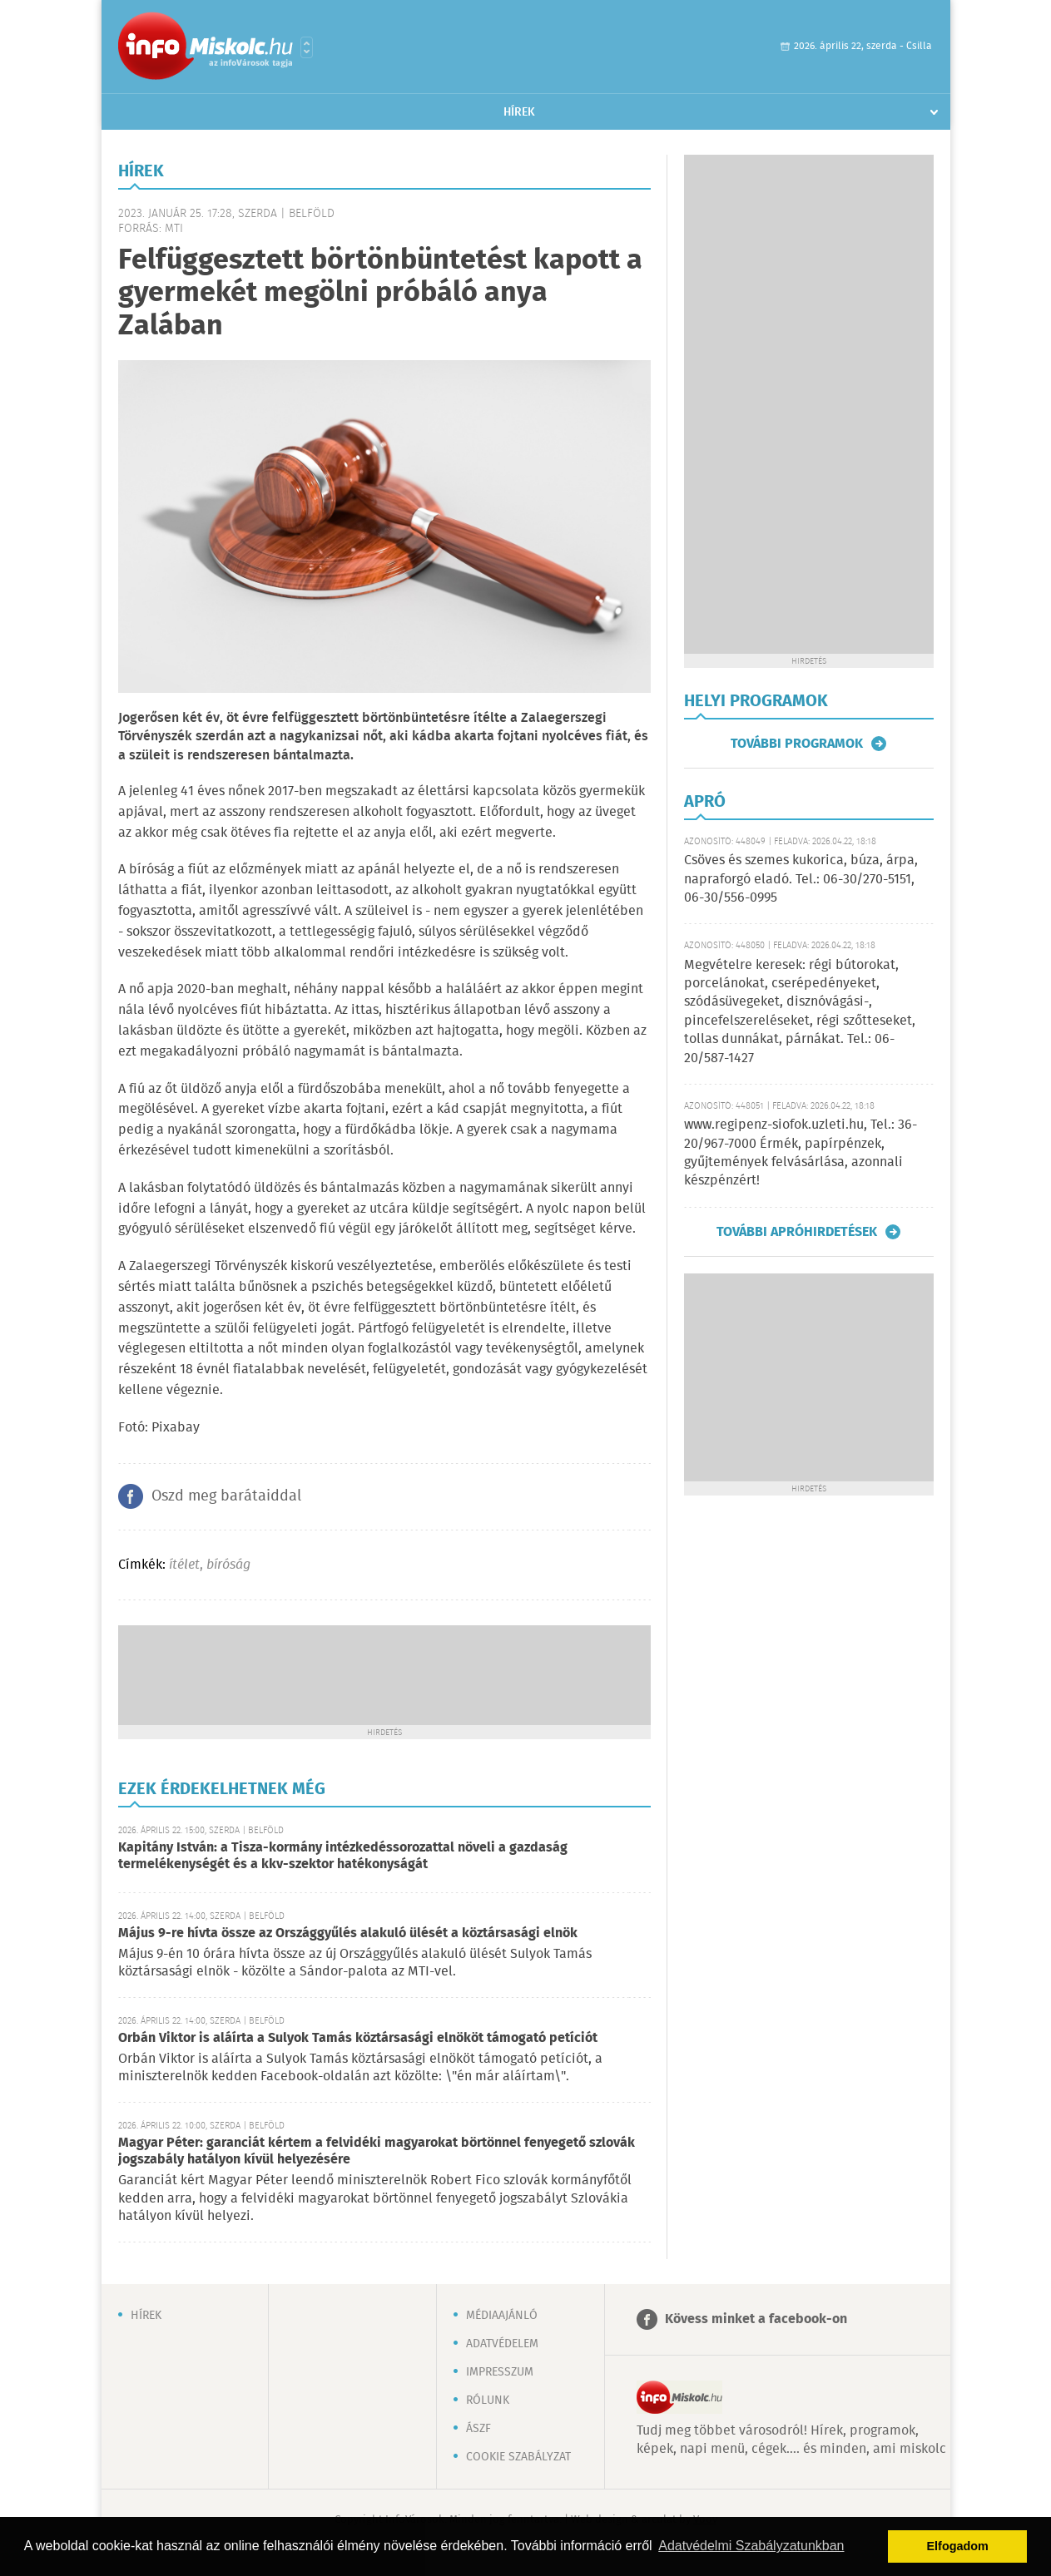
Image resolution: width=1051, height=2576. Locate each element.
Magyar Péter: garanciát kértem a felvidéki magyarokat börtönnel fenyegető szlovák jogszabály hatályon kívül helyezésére (376, 2151)
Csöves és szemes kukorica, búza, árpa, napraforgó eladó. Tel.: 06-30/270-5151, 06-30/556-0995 (801, 879)
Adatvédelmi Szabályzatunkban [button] (751, 2546)
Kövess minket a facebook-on (756, 2319)
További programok (797, 743)
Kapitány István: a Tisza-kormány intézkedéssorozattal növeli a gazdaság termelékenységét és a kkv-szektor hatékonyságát (343, 1856)
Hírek (519, 112)
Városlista (306, 47)
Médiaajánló (502, 2316)
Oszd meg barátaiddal (226, 1496)
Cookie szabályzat (518, 2457)
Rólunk (487, 2400)
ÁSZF (478, 2429)
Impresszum (499, 2372)
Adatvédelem (502, 2344)
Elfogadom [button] (958, 2546)
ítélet (184, 1565)
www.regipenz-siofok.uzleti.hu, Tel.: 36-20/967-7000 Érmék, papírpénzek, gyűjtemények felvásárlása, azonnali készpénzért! (800, 1153)
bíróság (228, 1565)
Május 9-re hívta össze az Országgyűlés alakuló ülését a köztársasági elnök (348, 1933)
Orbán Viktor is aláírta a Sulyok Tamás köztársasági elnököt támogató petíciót (357, 2038)
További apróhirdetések (796, 1231)
